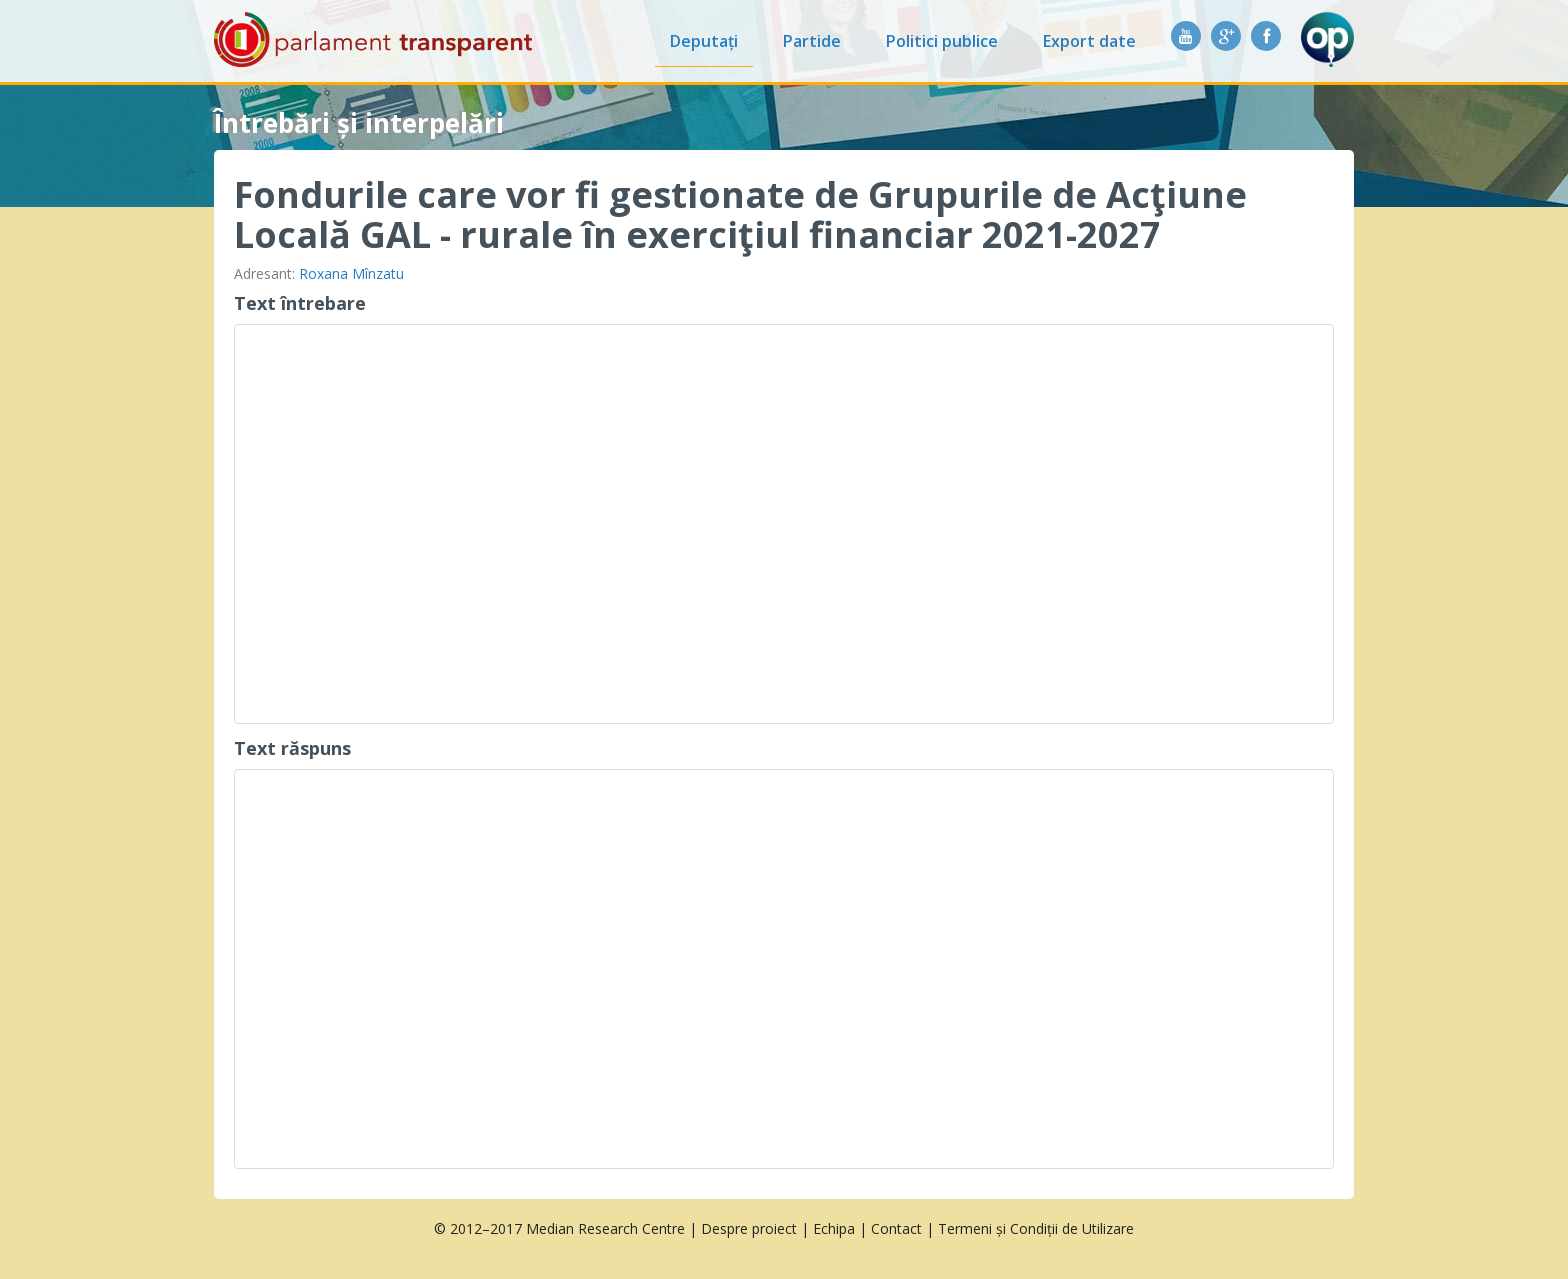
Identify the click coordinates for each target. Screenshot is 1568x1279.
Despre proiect (749, 1228)
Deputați (704, 41)
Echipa (834, 1228)
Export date (1089, 41)
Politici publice (942, 41)
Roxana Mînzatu (351, 273)
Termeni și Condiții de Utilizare (1036, 1228)
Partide (812, 41)
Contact (896, 1228)
